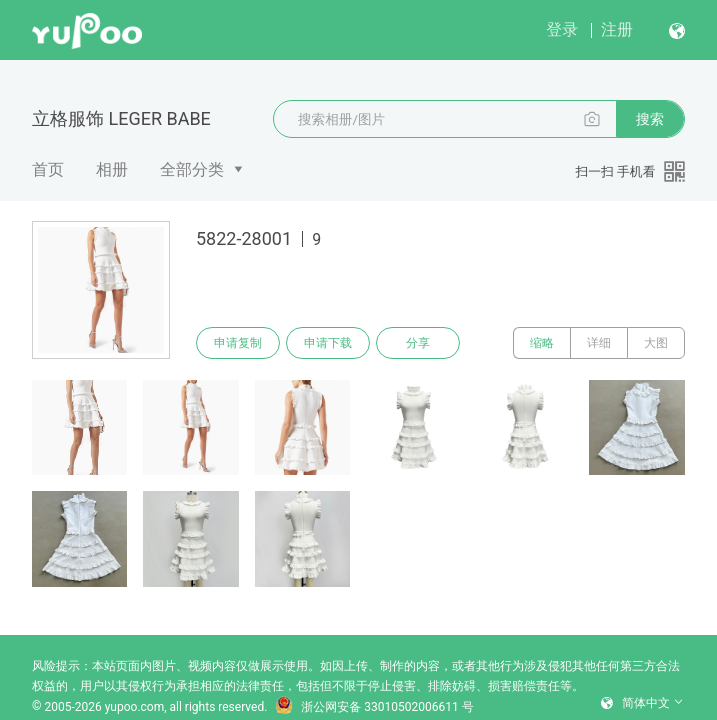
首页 (48, 169)
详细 (599, 343)
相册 (112, 169)
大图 (656, 343)
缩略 (542, 343)
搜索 (650, 119)
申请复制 (238, 343)
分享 (418, 343)
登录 (562, 29)
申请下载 (328, 343)
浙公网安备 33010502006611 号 (374, 707)
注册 (617, 29)
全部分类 (192, 169)
